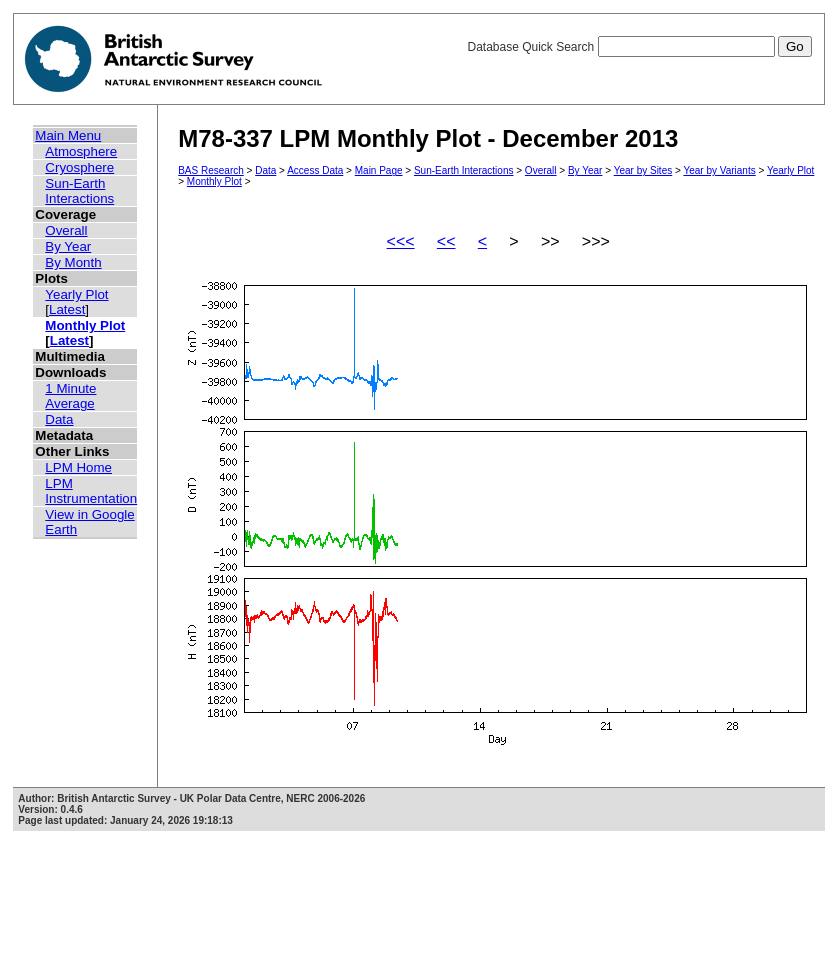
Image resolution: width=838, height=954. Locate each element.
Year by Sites (643, 170)
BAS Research (211, 170)
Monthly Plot (85, 325)
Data (59, 419)
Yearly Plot (76, 294)
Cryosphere (79, 167)
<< (446, 241)
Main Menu (68, 135)
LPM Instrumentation (91, 491)
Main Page (379, 170)
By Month (73, 262)
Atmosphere (81, 151)
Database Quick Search (639, 47)
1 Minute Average (70, 396)
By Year (68, 246)
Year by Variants (719, 170)
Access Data (315, 170)
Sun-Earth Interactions (79, 191)
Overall (66, 230)
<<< (401, 241)
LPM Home (78, 467)
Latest (67, 309)
